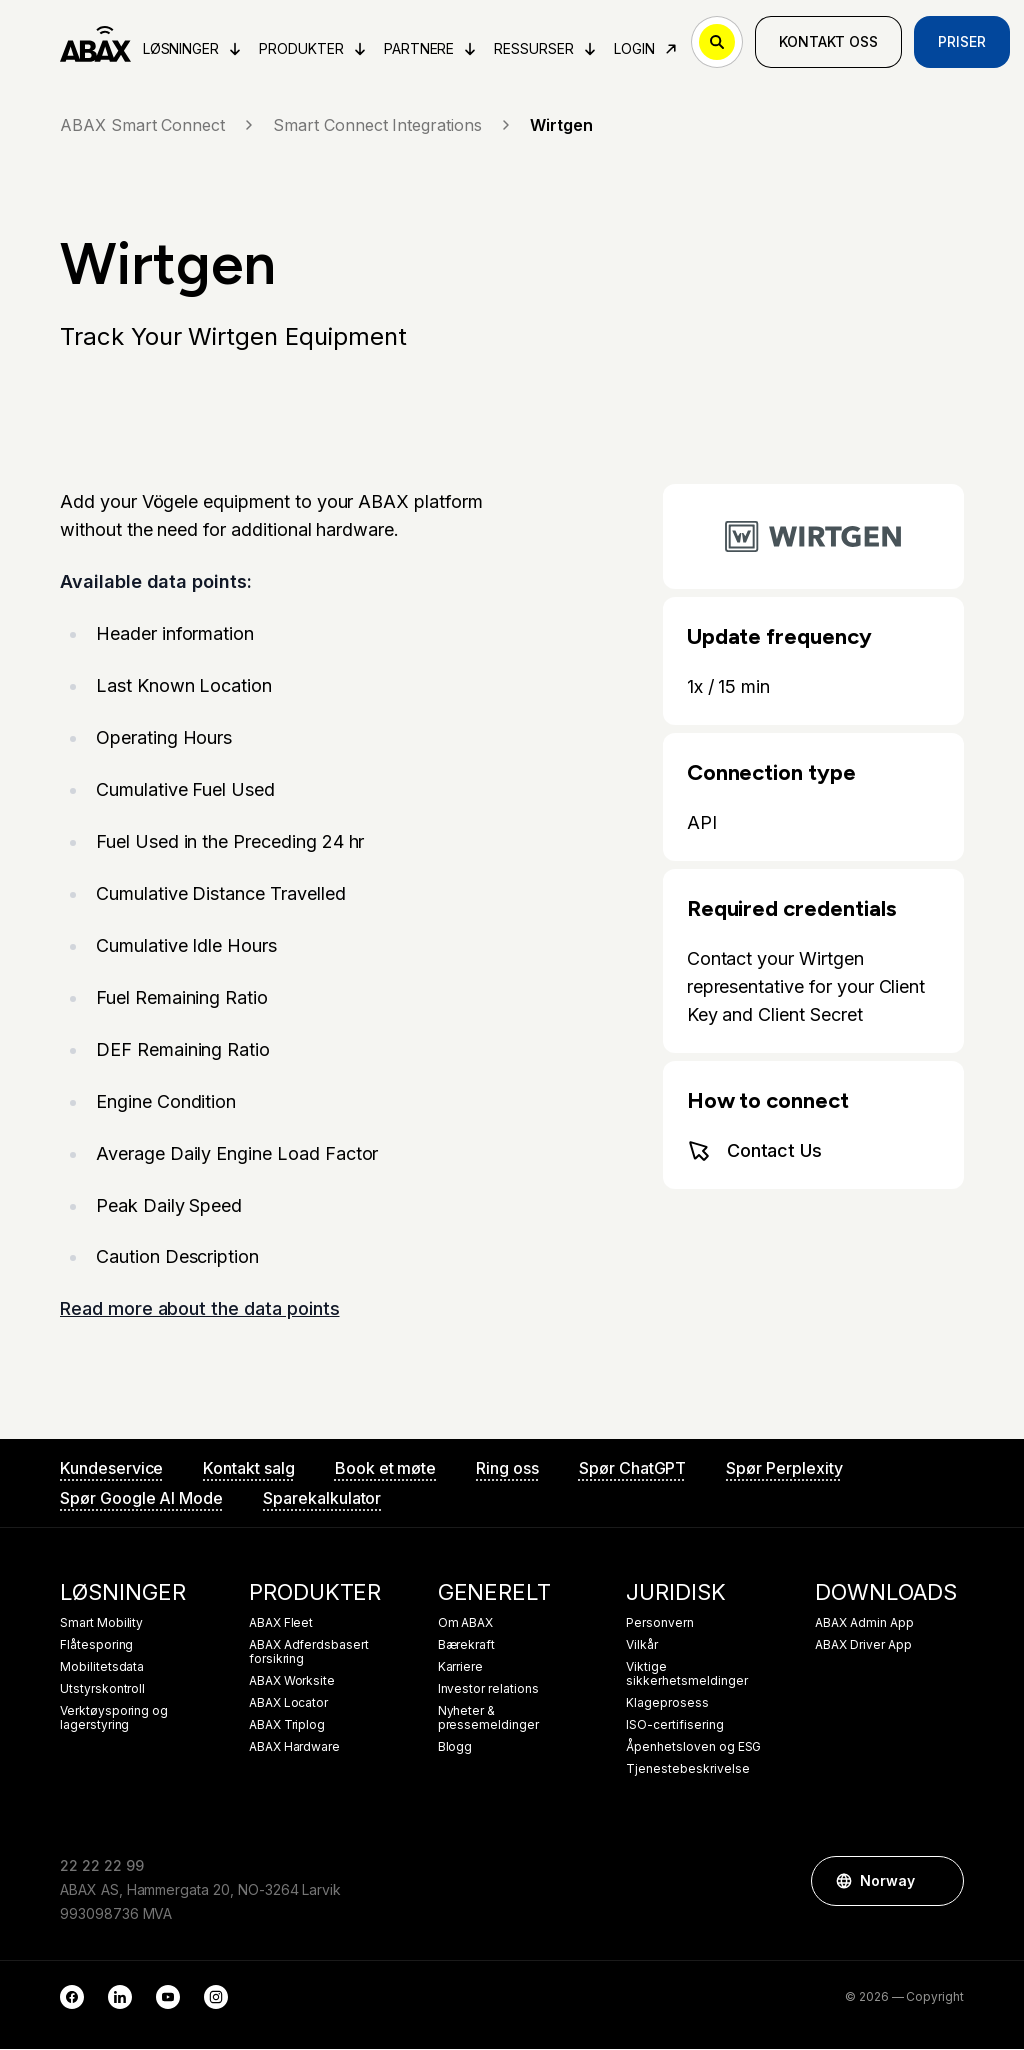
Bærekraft (467, 1646)
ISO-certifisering (674, 1726)
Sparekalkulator (322, 1499)
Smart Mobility (101, 1624)
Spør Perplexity (784, 1469)
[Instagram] (216, 1998)
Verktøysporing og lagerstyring (114, 1719)
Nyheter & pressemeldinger (488, 1719)
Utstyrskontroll (102, 1690)
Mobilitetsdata (102, 1668)
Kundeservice (111, 1469)
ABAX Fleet (281, 1624)
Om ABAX (466, 1624)
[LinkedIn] (120, 1998)
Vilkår (642, 1646)
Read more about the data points (200, 1309)
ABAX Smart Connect (158, 125)
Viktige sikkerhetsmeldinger (686, 1675)
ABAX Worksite (292, 1682)
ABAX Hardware (294, 1748)
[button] (939, 1882)
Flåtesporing (96, 1646)
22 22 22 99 (101, 1866)
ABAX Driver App (863, 1646)
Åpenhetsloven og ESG (693, 1748)
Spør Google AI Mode (141, 1499)
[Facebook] (72, 1998)
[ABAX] (95, 42)
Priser (963, 41)
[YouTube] (168, 1998)
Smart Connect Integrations (393, 125)
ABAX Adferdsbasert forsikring (309, 1653)
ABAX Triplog (287, 1726)
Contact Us (755, 1152)
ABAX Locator (288, 1704)
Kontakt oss (828, 41)
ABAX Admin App (864, 1624)
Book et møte (385, 1469)
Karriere (461, 1668)
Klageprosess (667, 1704)
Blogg (455, 1748)
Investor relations (488, 1690)
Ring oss (507, 1469)
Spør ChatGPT (632, 1469)
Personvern (660, 1624)
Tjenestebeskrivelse (687, 1770)
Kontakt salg (248, 1469)
